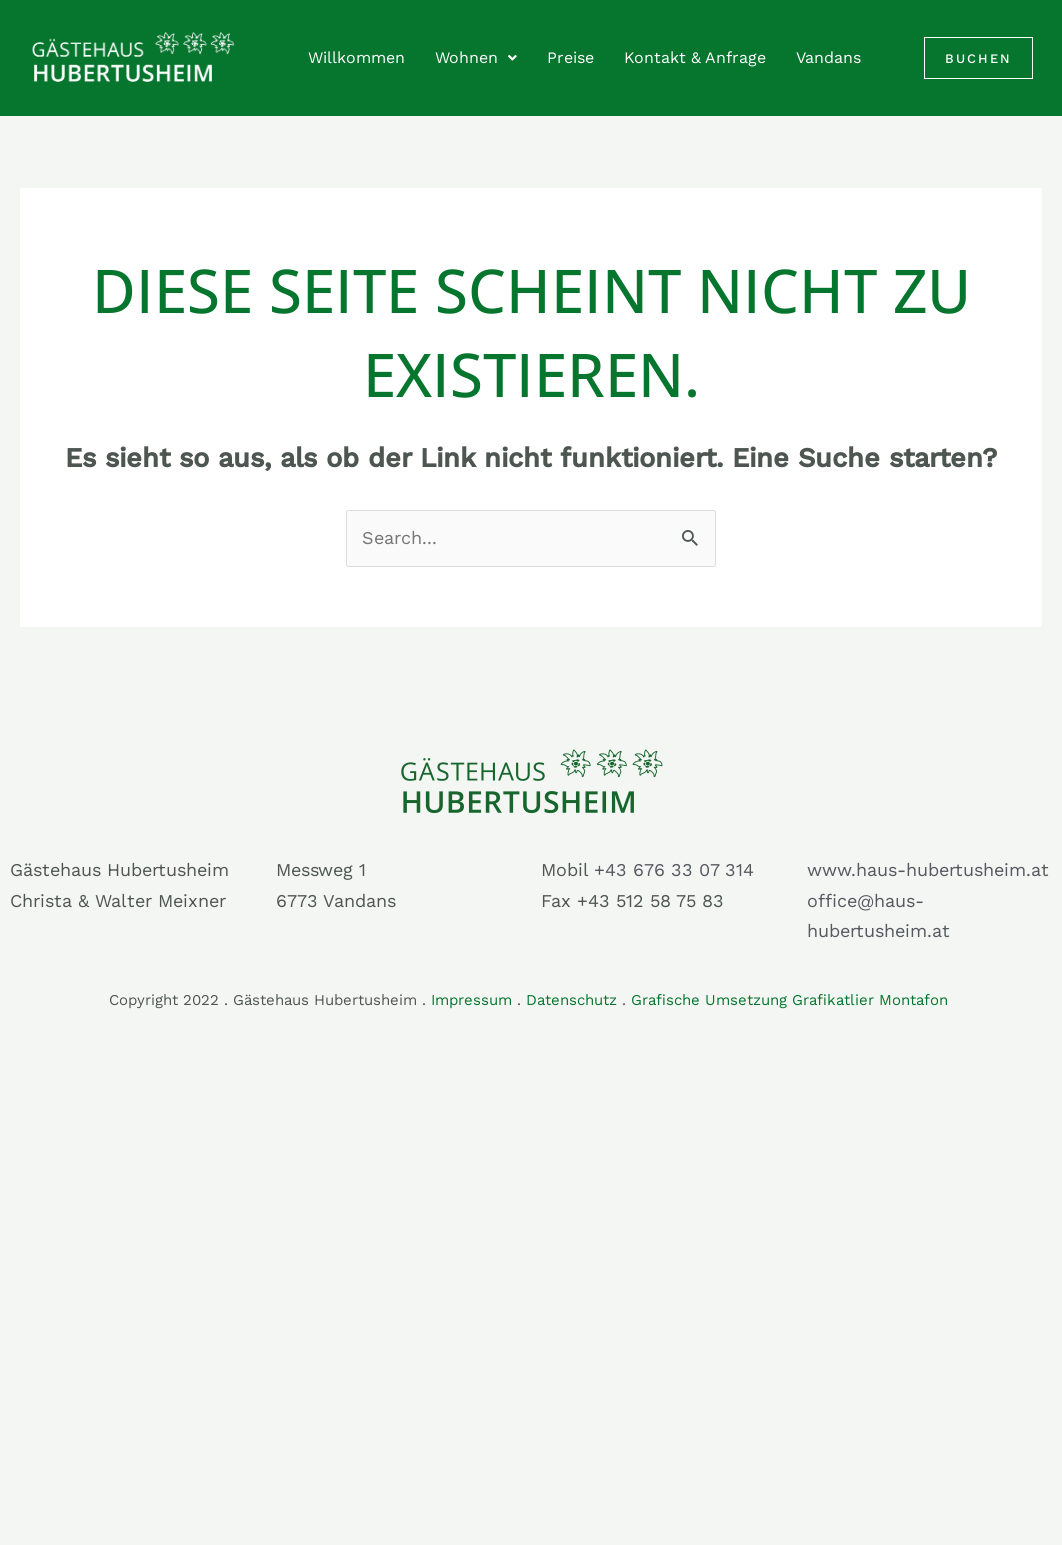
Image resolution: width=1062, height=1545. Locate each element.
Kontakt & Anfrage (695, 57)
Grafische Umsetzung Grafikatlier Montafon (792, 1000)
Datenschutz (571, 1000)
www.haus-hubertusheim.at (928, 869)
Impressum (471, 1000)
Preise (570, 57)
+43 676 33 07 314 (674, 869)
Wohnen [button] (476, 57)
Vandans (828, 57)
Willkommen (356, 57)
